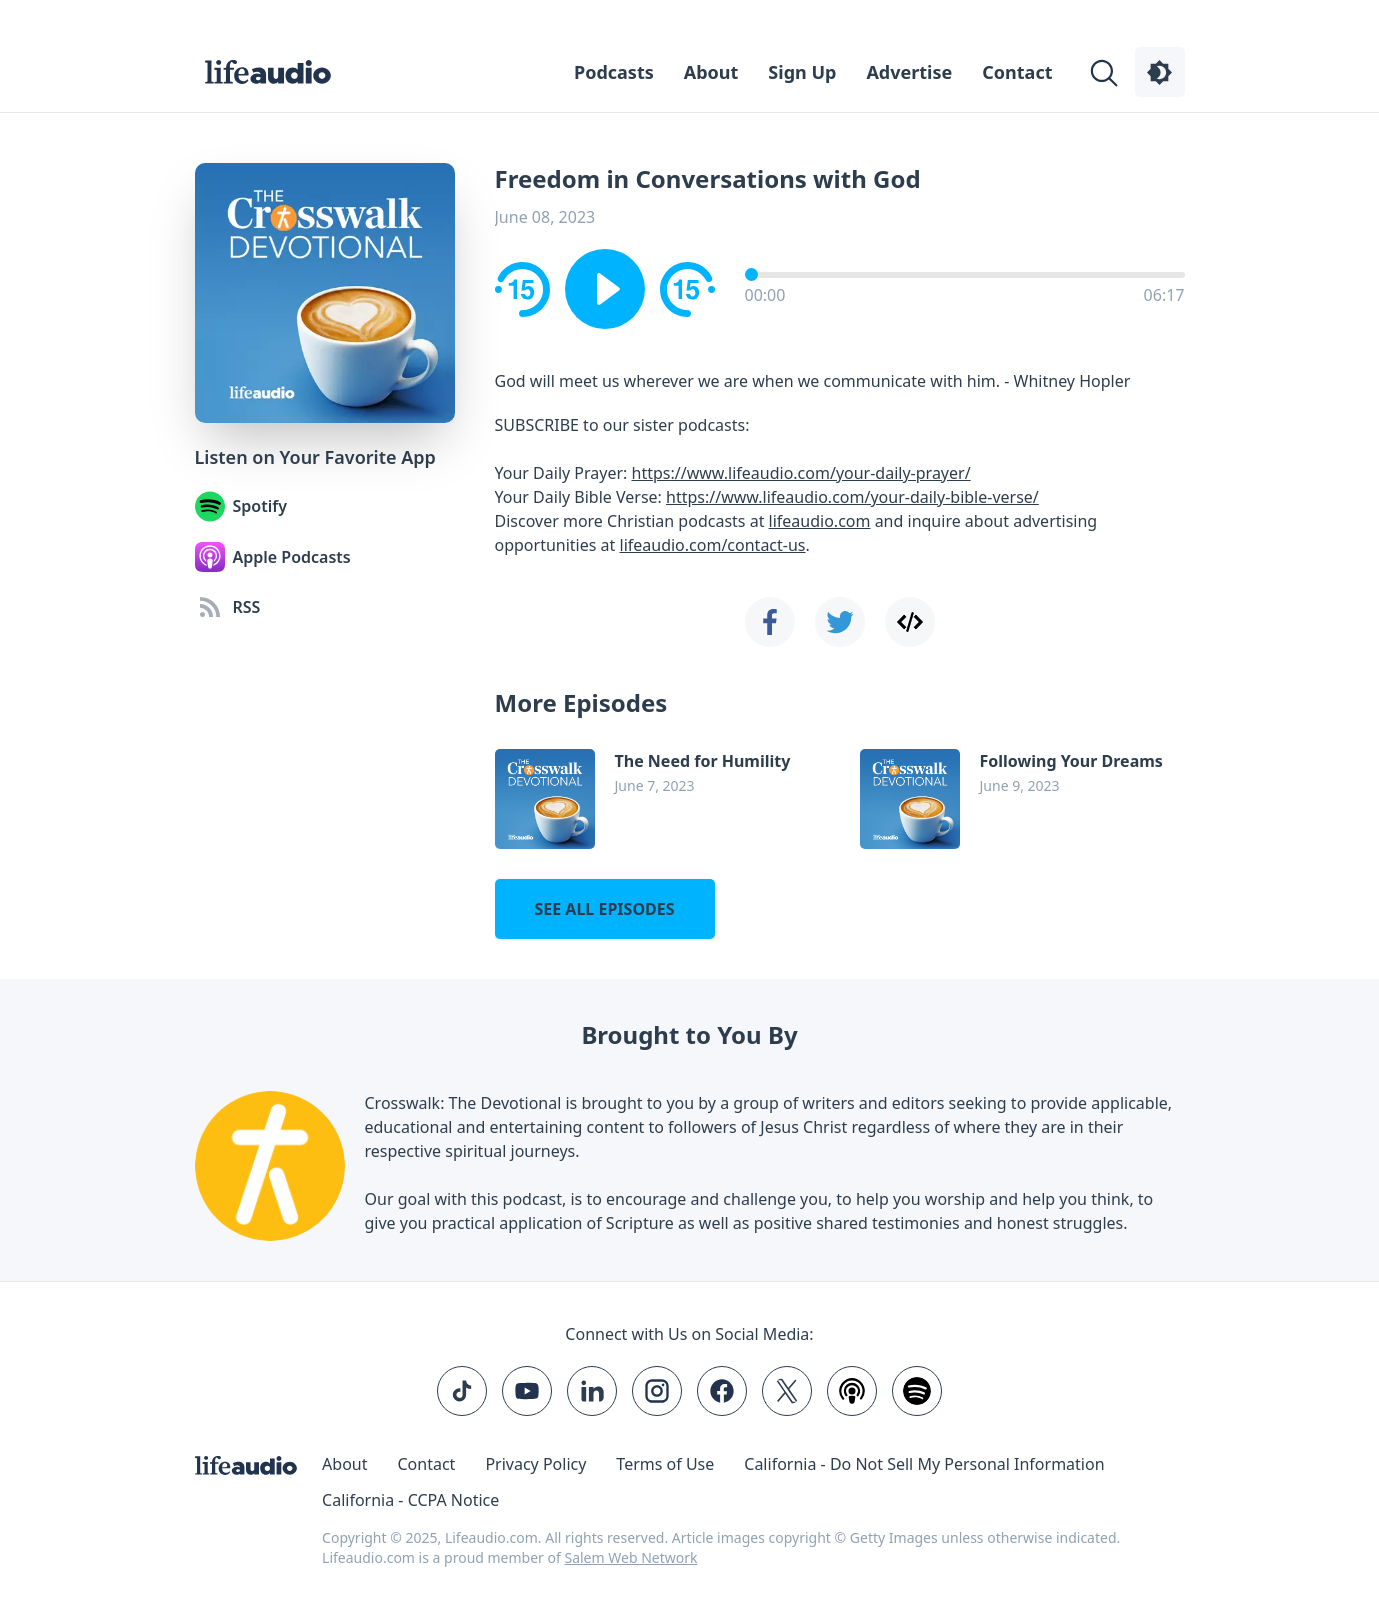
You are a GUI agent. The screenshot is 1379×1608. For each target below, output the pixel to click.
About (711, 72)
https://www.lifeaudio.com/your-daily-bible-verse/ (852, 497)
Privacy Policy (535, 1464)
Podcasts (614, 72)
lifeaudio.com (820, 521)
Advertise (909, 72)
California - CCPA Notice (410, 1500)
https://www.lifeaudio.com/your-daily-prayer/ (801, 473)
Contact (1017, 72)
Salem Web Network (630, 1557)
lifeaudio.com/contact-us (713, 545)
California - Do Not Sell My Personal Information (924, 1464)
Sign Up (802, 72)
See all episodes (604, 909)
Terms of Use (665, 1464)
